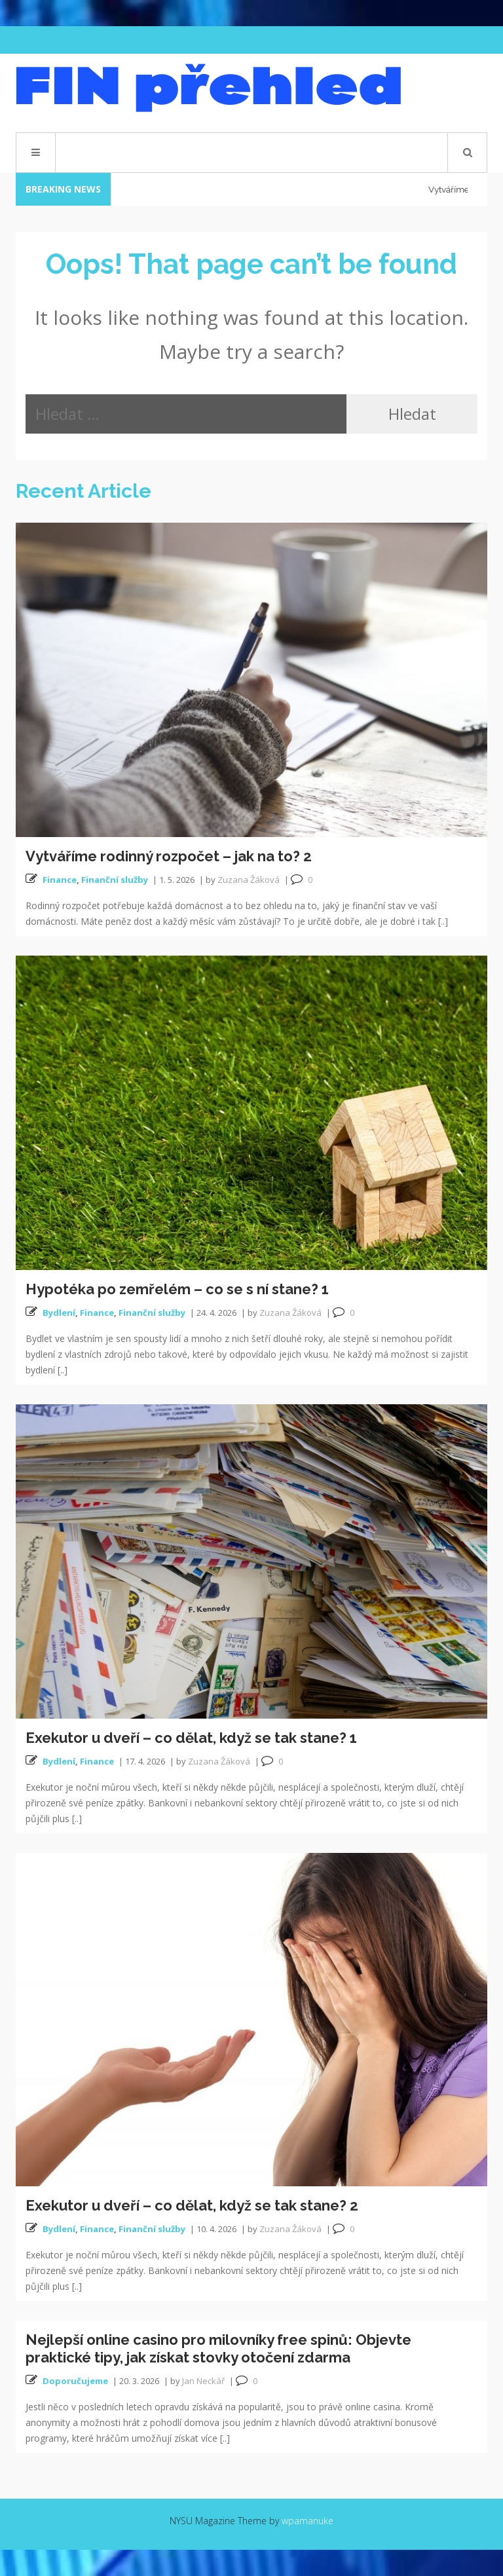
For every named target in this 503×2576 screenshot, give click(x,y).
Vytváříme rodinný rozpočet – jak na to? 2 (169, 856)
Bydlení (59, 1312)
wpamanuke (307, 2520)
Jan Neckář (203, 2381)
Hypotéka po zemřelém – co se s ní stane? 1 (177, 1288)
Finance (60, 880)
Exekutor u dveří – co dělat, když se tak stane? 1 (191, 1737)
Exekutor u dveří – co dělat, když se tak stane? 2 (192, 2205)
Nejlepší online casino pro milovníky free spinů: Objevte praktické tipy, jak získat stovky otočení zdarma (218, 2348)
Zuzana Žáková (248, 880)
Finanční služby (114, 880)
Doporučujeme (75, 2381)
